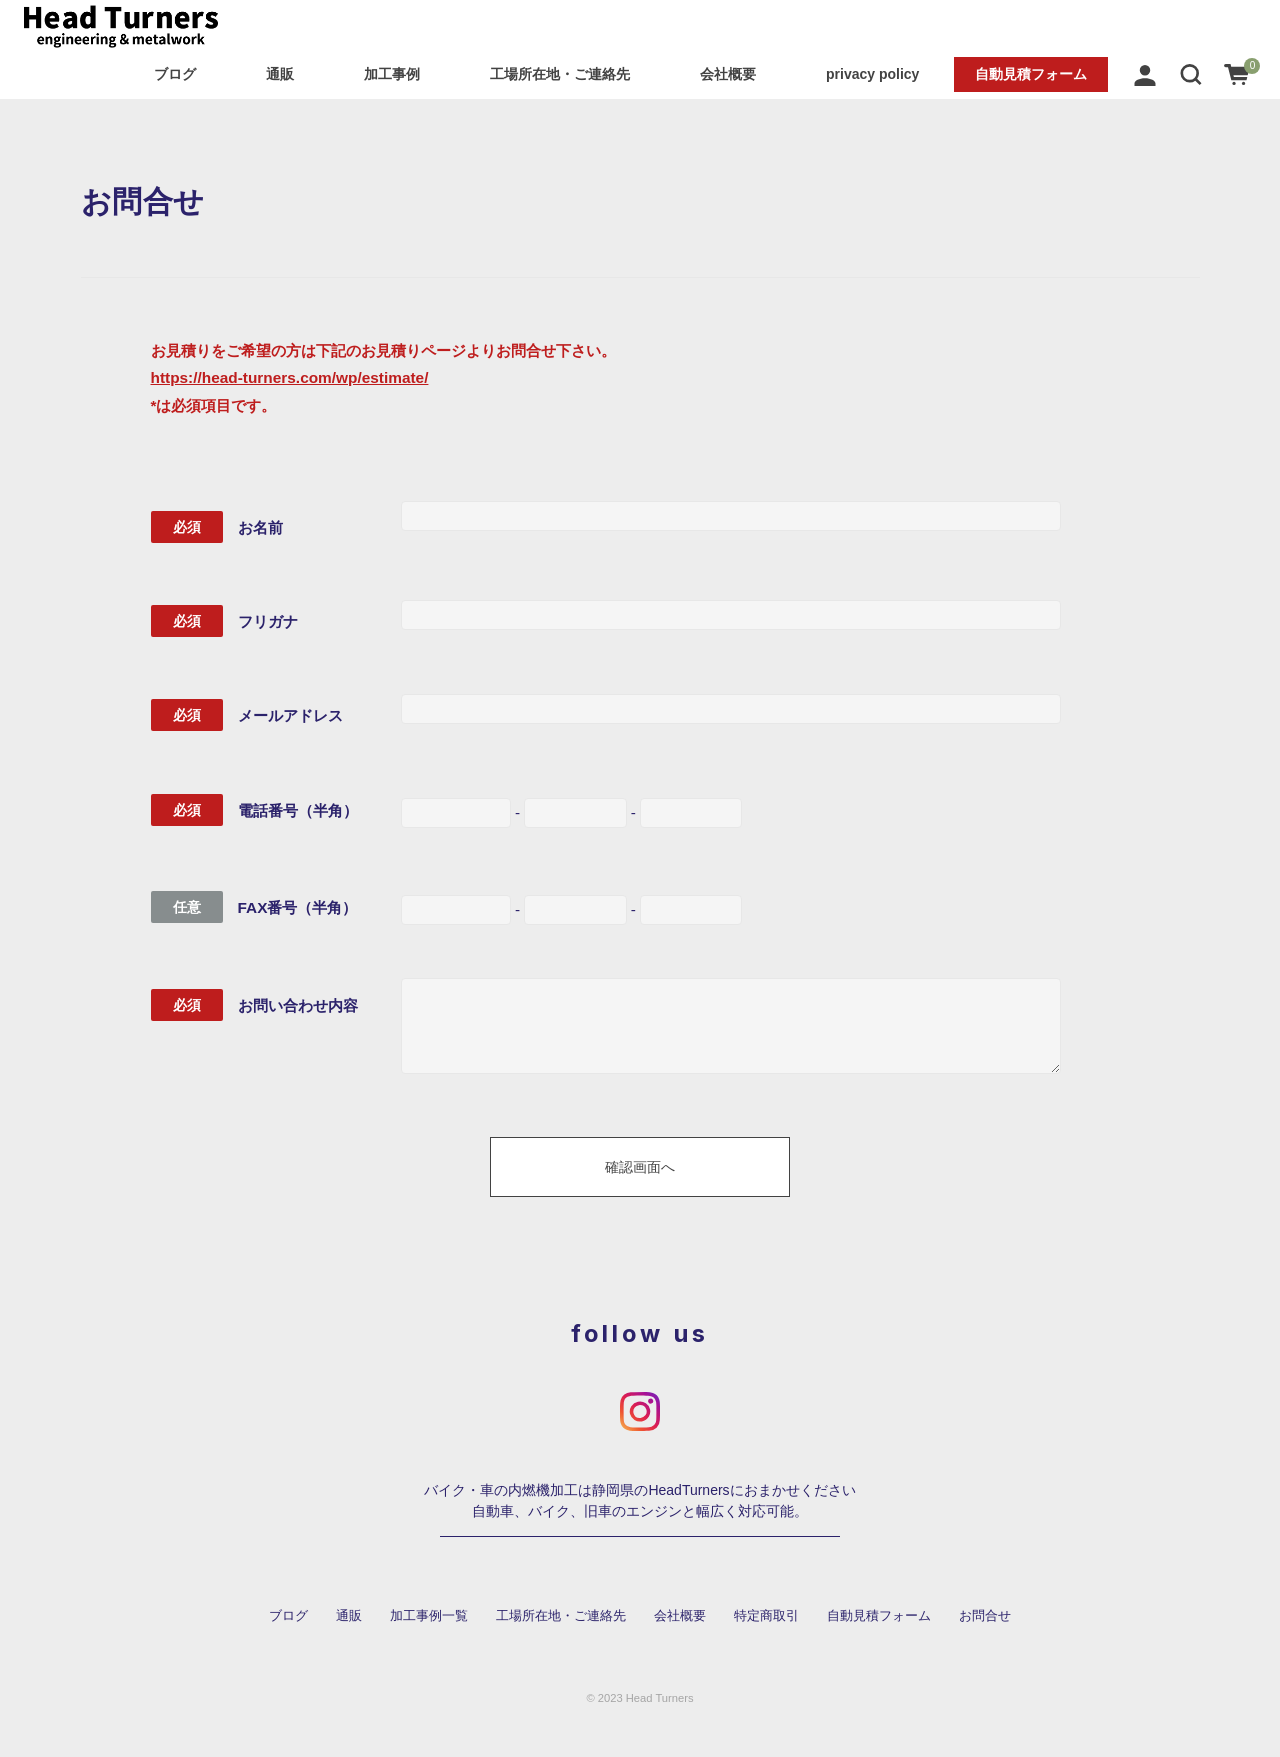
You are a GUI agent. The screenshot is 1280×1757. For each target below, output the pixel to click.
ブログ (175, 74)
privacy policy (872, 74)
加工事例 (392, 74)
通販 (280, 74)
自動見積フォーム (1031, 74)
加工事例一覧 (429, 1616)
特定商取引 (766, 1616)
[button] (1191, 74)
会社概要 (728, 74)
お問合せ (985, 1616)
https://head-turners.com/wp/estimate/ (290, 377)
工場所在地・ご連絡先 (560, 74)
